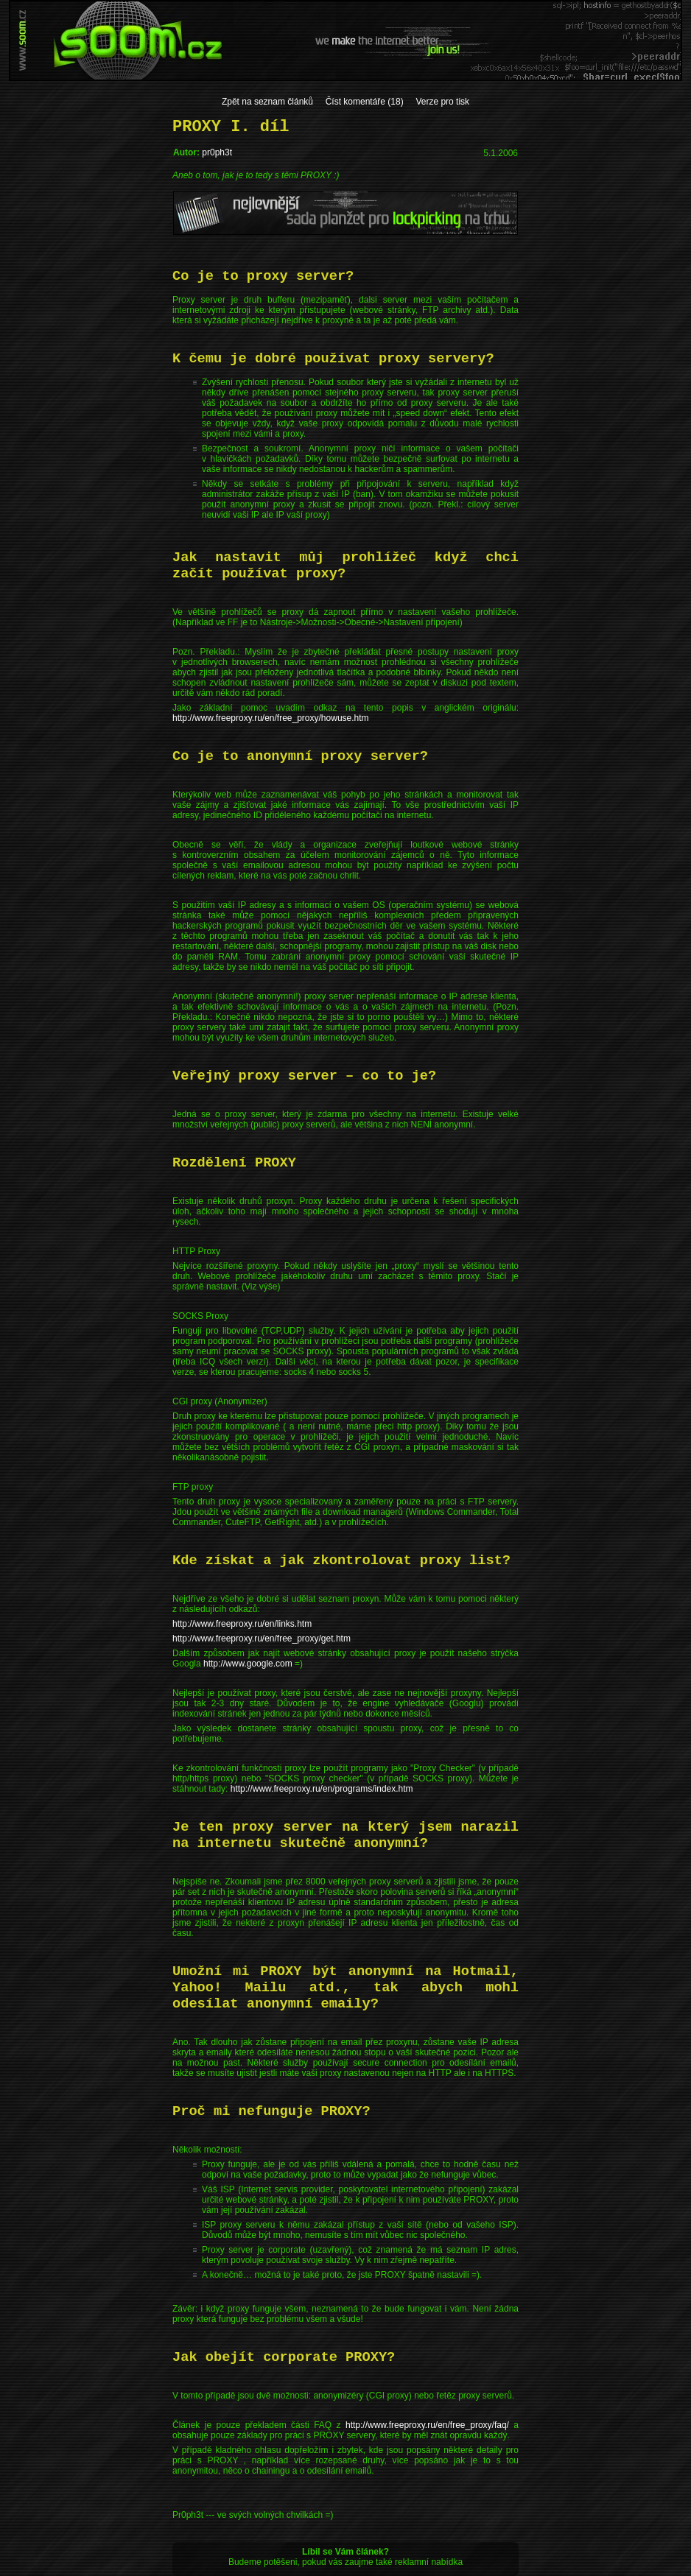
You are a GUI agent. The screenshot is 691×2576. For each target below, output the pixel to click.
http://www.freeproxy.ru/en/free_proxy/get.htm (261, 1638)
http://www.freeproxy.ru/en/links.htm (242, 1624)
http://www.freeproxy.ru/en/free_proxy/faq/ (427, 2425)
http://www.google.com (247, 1663)
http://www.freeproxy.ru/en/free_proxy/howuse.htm (270, 718)
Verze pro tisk (442, 101)
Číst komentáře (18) (365, 101)
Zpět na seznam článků (267, 101)
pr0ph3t (217, 152)
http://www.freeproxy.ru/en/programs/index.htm (322, 1789)
